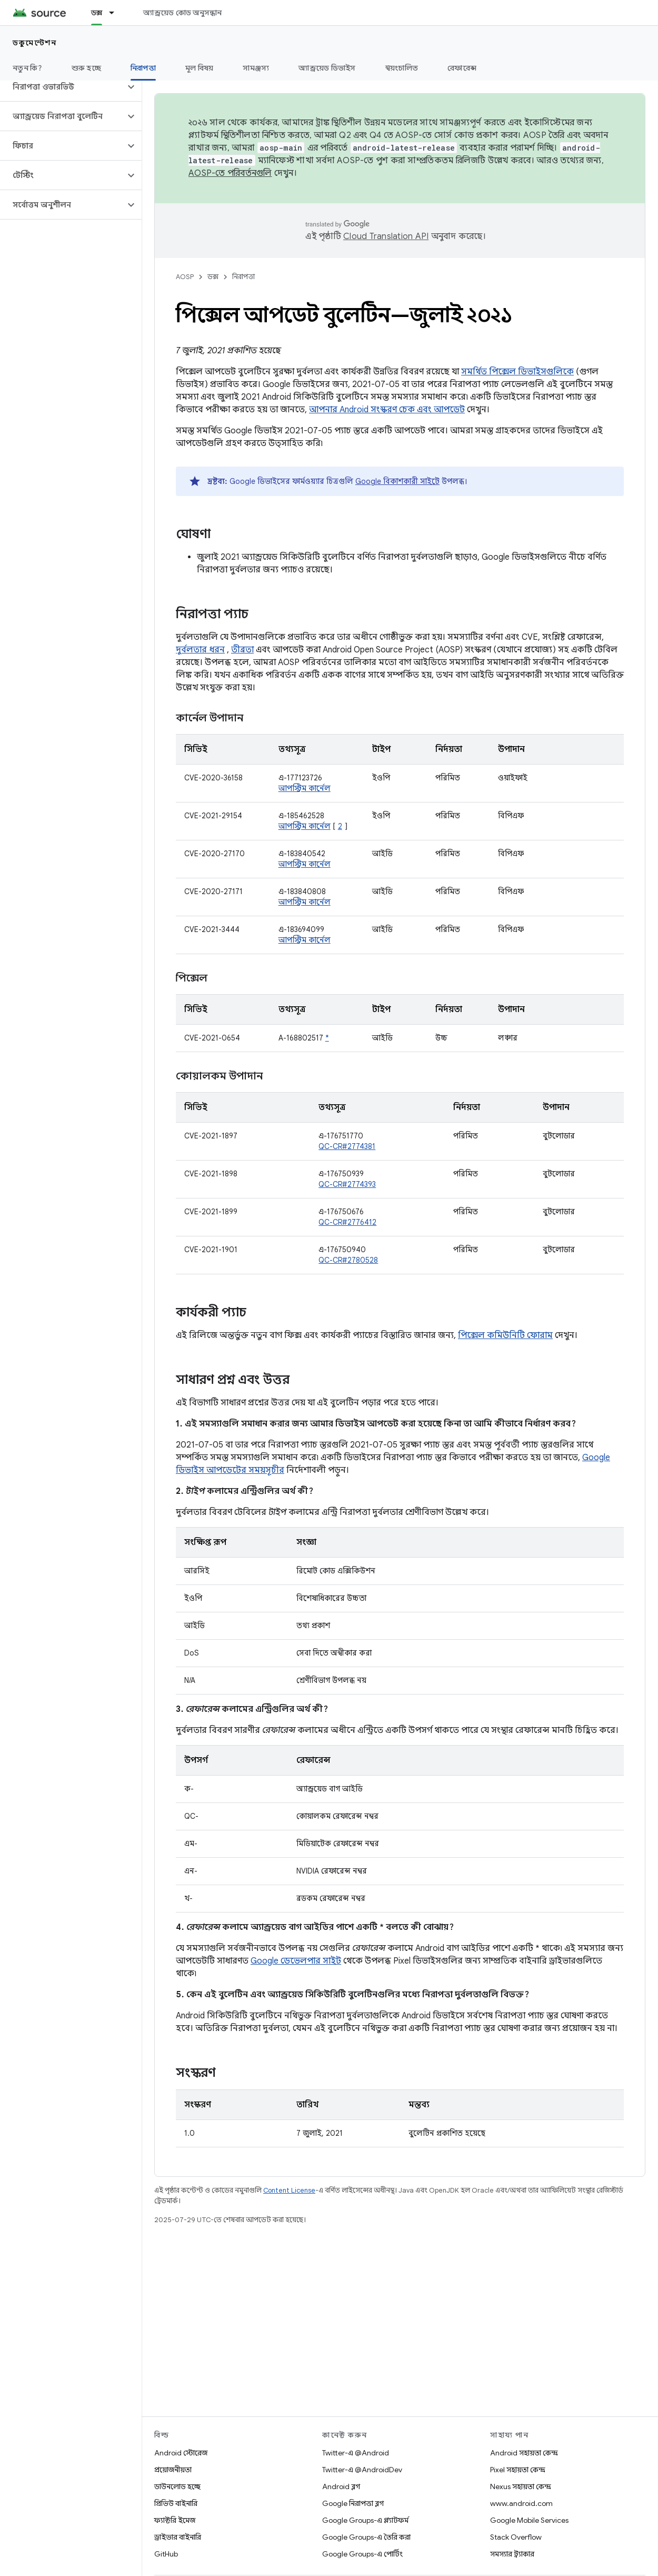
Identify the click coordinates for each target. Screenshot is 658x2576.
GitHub (166, 2554)
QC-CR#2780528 (348, 1260)
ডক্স (212, 276)
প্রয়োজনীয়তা (173, 2469)
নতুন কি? (27, 68)
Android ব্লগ (341, 2486)
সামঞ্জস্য (256, 68)
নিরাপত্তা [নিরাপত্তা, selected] (143, 68)
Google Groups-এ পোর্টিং (362, 2554)
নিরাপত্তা (243, 276)
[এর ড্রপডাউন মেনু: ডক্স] (116, 12)
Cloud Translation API (385, 236)
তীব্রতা (242, 650)
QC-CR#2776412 (347, 1222)
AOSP (185, 276)
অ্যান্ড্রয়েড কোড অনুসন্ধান (182, 12)
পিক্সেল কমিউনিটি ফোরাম (505, 1335)
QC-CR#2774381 (346, 1146)
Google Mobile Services (529, 2520)
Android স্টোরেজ (180, 2453)
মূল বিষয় (199, 68)
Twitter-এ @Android (355, 2453)
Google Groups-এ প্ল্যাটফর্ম (365, 2520)
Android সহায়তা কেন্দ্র (524, 2453)
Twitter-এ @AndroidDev (362, 2469)
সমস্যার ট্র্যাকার (512, 2554)
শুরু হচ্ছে (86, 68)
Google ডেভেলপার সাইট (296, 1961)
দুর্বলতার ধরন (200, 650)
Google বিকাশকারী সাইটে (397, 481)
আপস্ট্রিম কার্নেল (304, 788)
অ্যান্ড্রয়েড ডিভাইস (326, 68)
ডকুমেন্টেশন (34, 42)
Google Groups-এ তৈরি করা (366, 2537)
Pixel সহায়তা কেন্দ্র (517, 2469)
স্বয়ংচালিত (401, 68)
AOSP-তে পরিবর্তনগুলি (230, 173)
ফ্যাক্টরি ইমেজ (174, 2520)
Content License (289, 2190)
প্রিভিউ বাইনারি (175, 2503)
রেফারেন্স (461, 68)
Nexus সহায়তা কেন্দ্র (520, 2486)
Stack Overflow (516, 2537)
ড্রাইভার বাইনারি (177, 2537)
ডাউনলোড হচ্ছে (177, 2486)
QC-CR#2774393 (347, 1184)
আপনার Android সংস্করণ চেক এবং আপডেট (387, 409)
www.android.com (521, 2503)
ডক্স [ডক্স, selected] (97, 12)
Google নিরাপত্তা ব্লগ (353, 2503)
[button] (62, 86)
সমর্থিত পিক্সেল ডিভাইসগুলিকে (517, 371)
